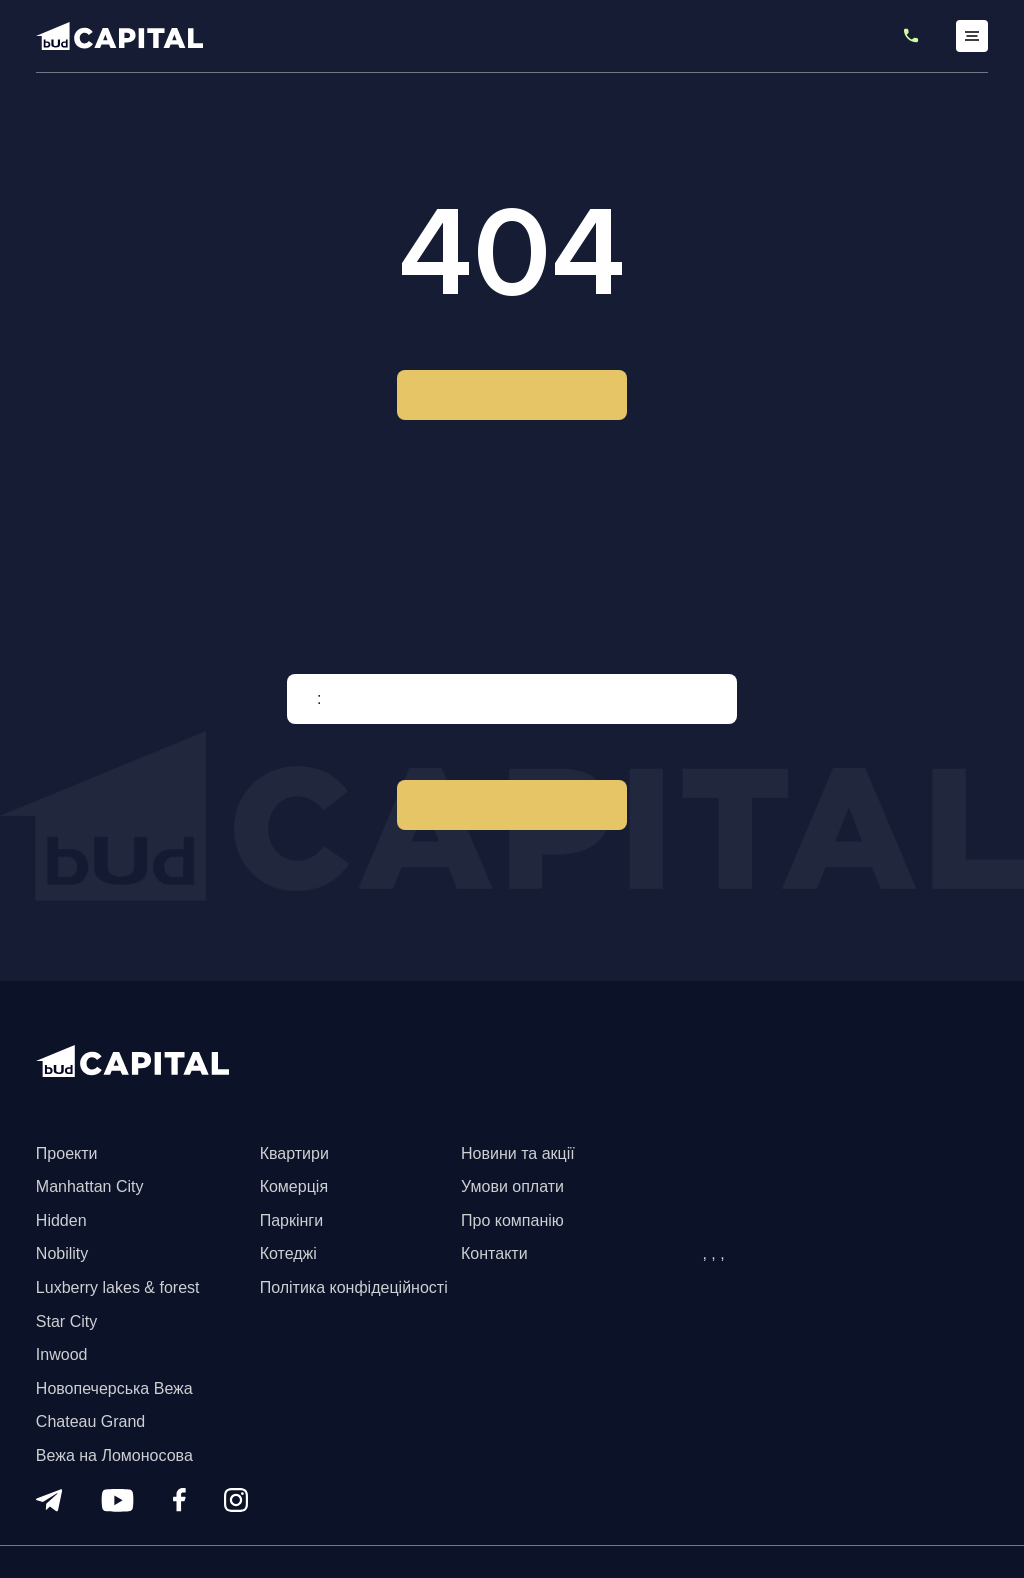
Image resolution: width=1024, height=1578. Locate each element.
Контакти (494, 1253)
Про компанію (512, 1220)
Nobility (62, 1253)
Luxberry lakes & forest (118, 1287)
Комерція (294, 1186)
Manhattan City (90, 1186)
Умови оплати (512, 1186)
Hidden (61, 1220)
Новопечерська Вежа (114, 1388)
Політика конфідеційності (354, 1287)
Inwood (62, 1354)
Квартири (294, 1153)
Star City (66, 1321)
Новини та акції (518, 1153)
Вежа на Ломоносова (114, 1455)
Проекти (67, 1153)
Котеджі (288, 1253)
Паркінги (291, 1220)
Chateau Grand (90, 1421)
